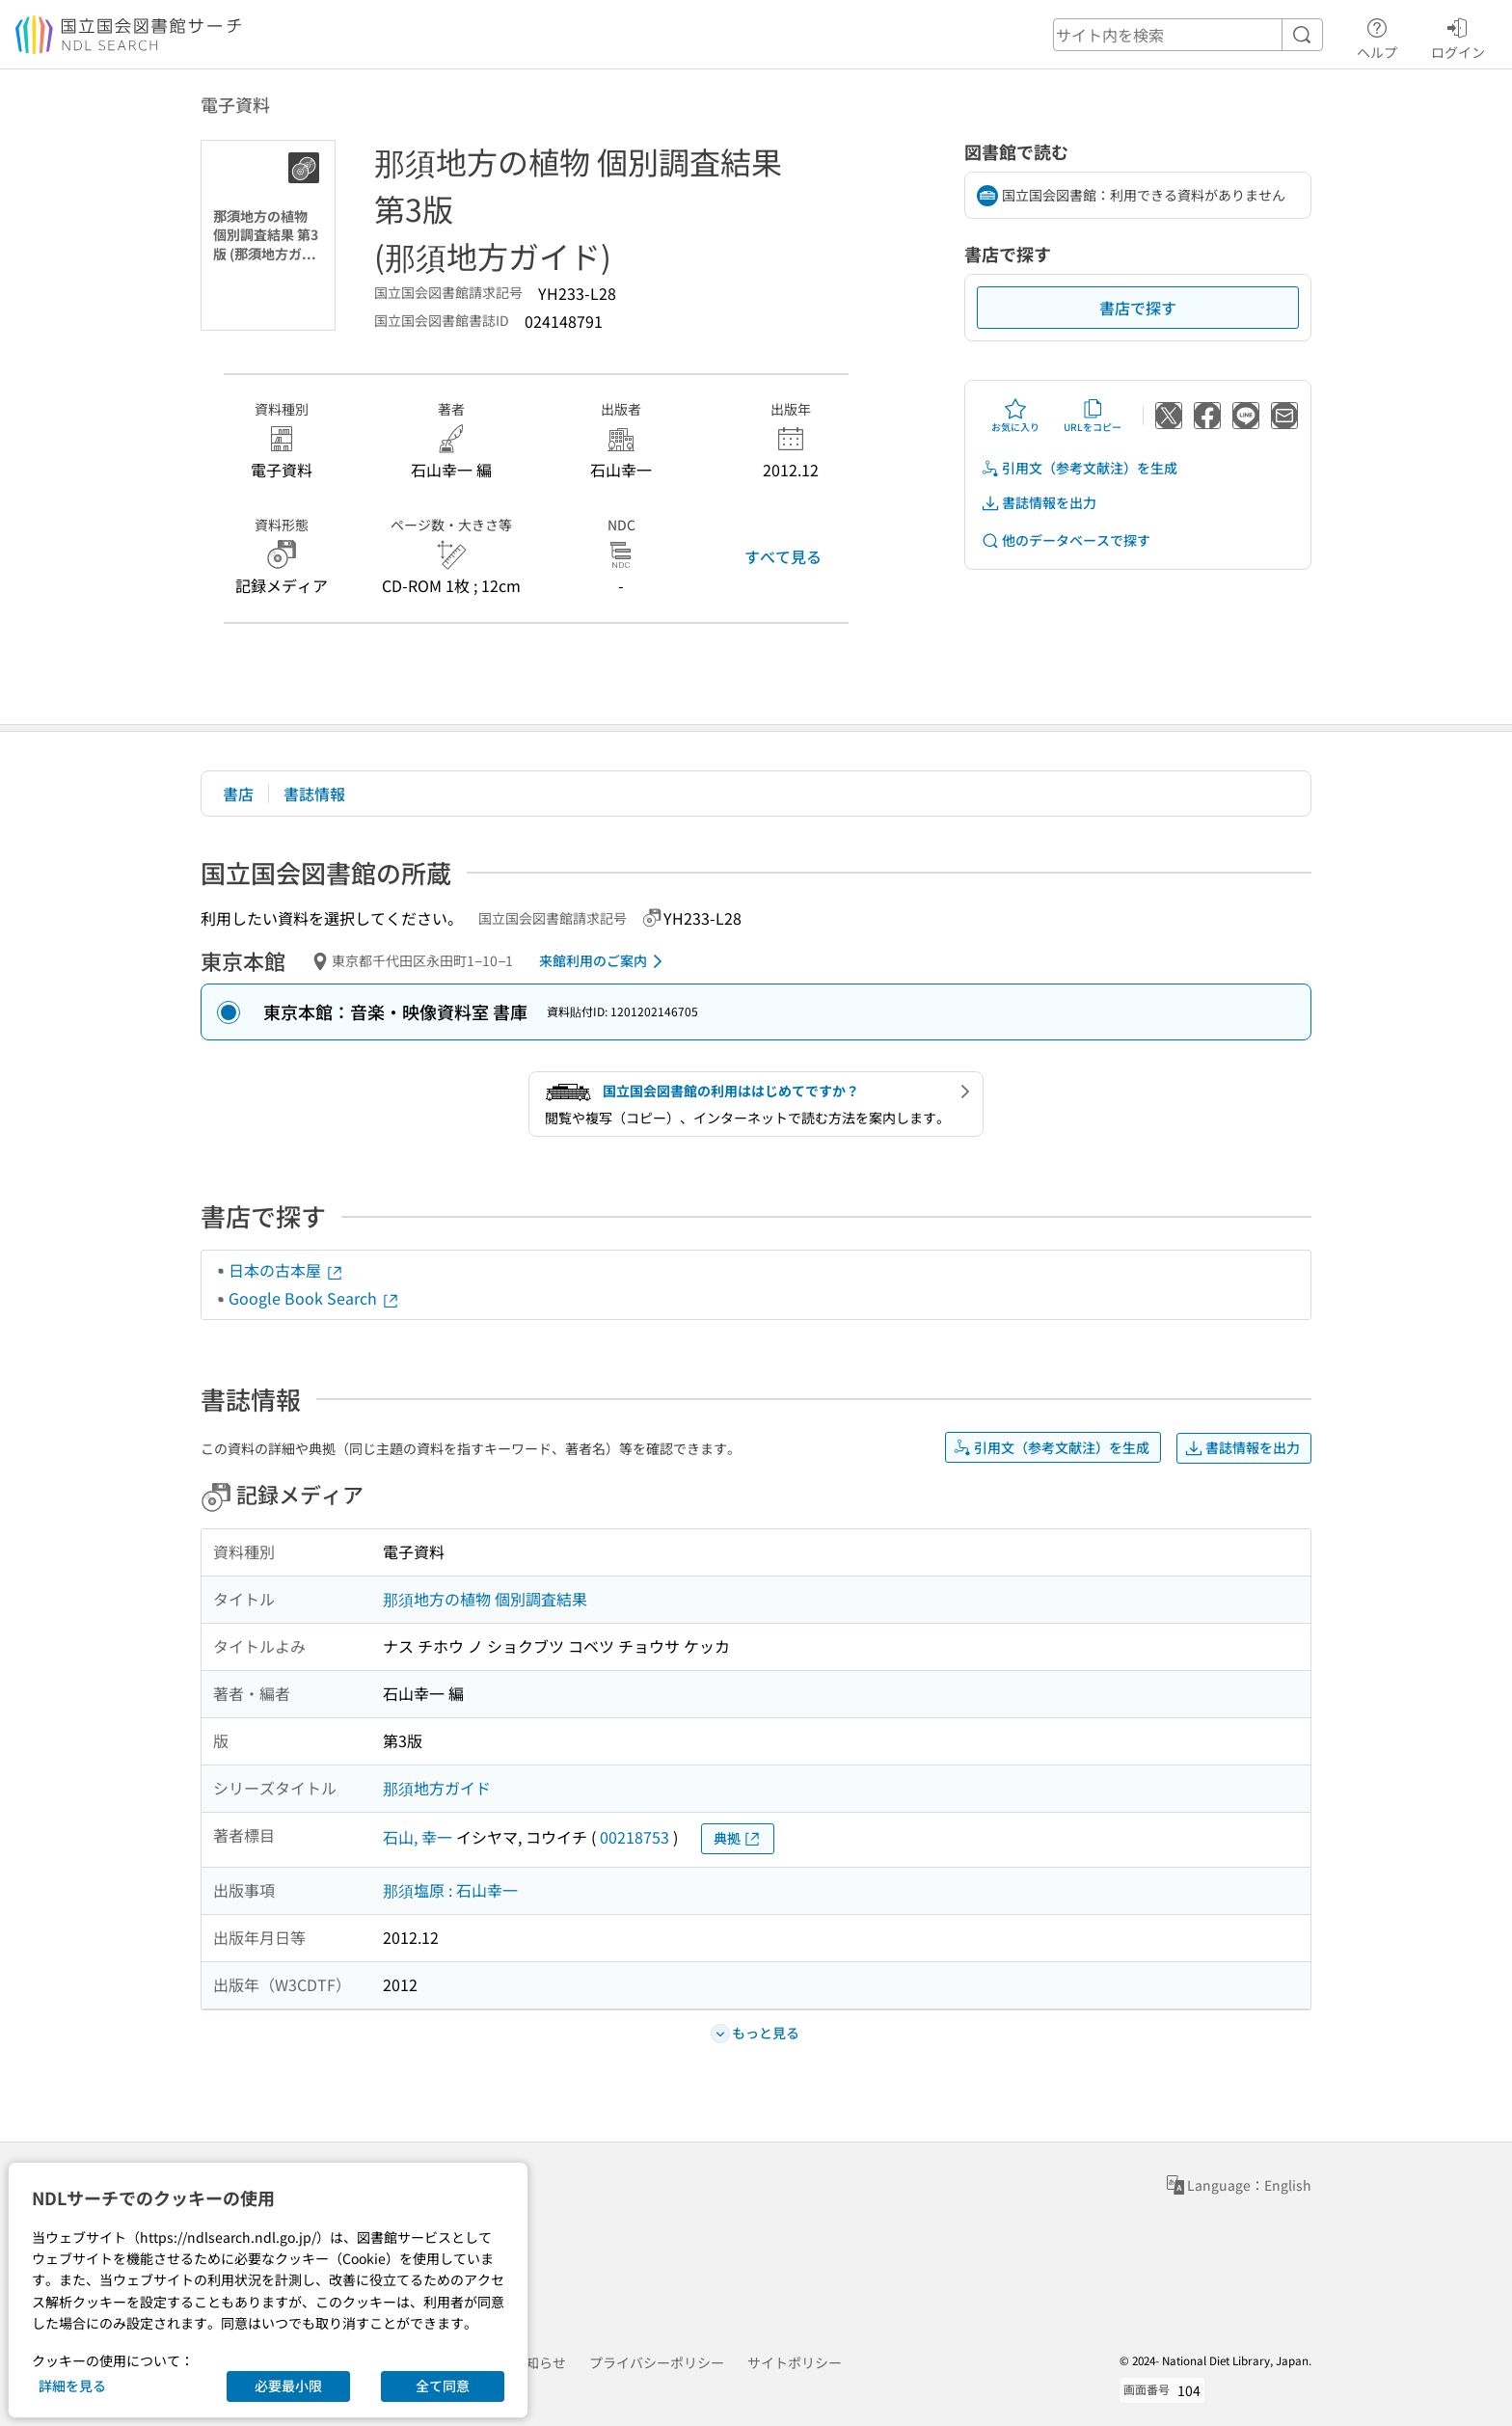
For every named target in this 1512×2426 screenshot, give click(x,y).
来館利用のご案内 (604, 961)
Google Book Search (314, 1297)
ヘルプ (1377, 36)
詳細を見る (72, 2385)
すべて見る (783, 556)
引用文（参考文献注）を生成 (1079, 468)
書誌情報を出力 (1038, 503)
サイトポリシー (794, 2362)
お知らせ (539, 2362)
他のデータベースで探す (1065, 540)
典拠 (738, 1838)
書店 (238, 793)
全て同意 (443, 2385)
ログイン (1458, 36)
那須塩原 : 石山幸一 (450, 1889)
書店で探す (1137, 307)
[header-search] (1188, 34)
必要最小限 (288, 2385)
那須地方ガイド (437, 1787)
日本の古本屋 (286, 1269)
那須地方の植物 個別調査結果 (485, 1598)
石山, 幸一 (417, 1836)
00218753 (634, 1836)
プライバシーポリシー (656, 2362)
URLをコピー (1092, 415)
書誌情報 (314, 793)
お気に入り (1015, 415)
